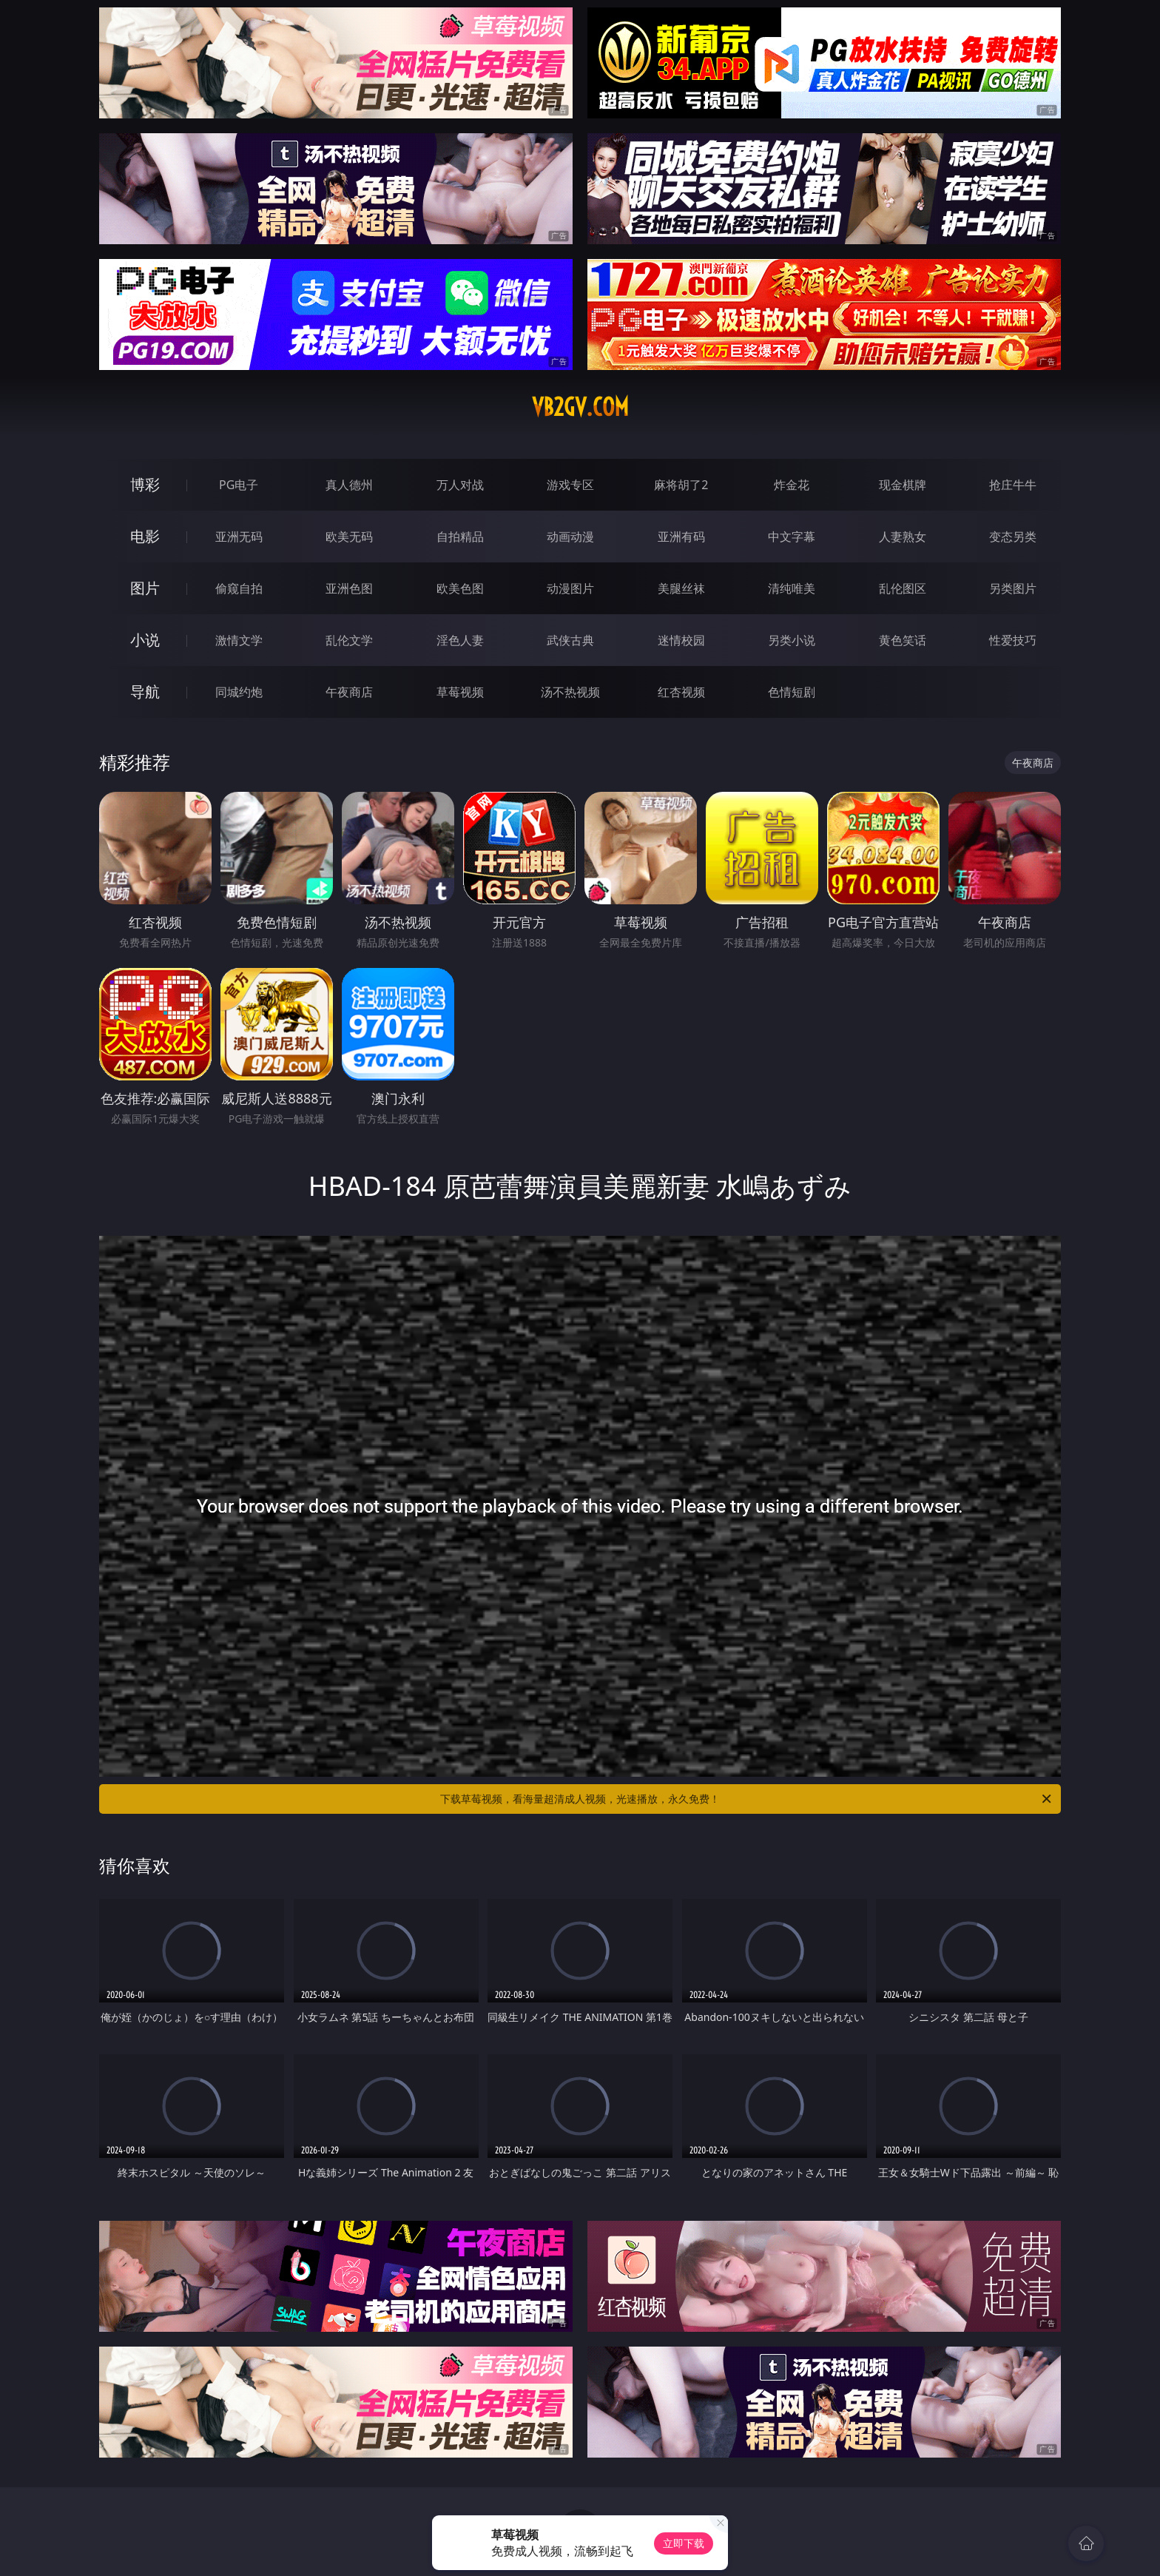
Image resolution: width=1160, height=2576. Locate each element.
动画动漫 (570, 536)
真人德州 (349, 485)
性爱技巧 (1012, 640)
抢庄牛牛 (1012, 485)
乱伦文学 (349, 640)
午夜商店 (349, 692)
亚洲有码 (681, 536)
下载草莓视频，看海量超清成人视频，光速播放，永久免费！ (746, 1799)
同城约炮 (239, 692)
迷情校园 (681, 640)
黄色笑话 (902, 640)
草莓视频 (460, 692)
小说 (145, 640)
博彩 (145, 484)
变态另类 (1012, 536)
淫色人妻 (460, 640)
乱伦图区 (902, 588)
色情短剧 (791, 692)
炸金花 (791, 485)
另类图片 (1012, 588)
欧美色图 (460, 588)
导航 (145, 692)
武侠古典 (570, 640)
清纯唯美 (791, 588)
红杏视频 (681, 692)
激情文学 (239, 640)
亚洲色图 (349, 588)
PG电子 (238, 485)
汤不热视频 (570, 692)
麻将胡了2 (681, 485)
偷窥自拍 (239, 588)
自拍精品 (460, 536)
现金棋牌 (902, 485)
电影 (145, 536)
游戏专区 (570, 485)
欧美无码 (349, 536)
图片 (145, 588)
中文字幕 (791, 536)
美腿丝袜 (681, 588)
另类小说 (791, 640)
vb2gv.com (580, 407)
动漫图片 (570, 588)
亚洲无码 (239, 536)
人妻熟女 (902, 536)
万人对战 (460, 485)
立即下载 (683, 2543)
